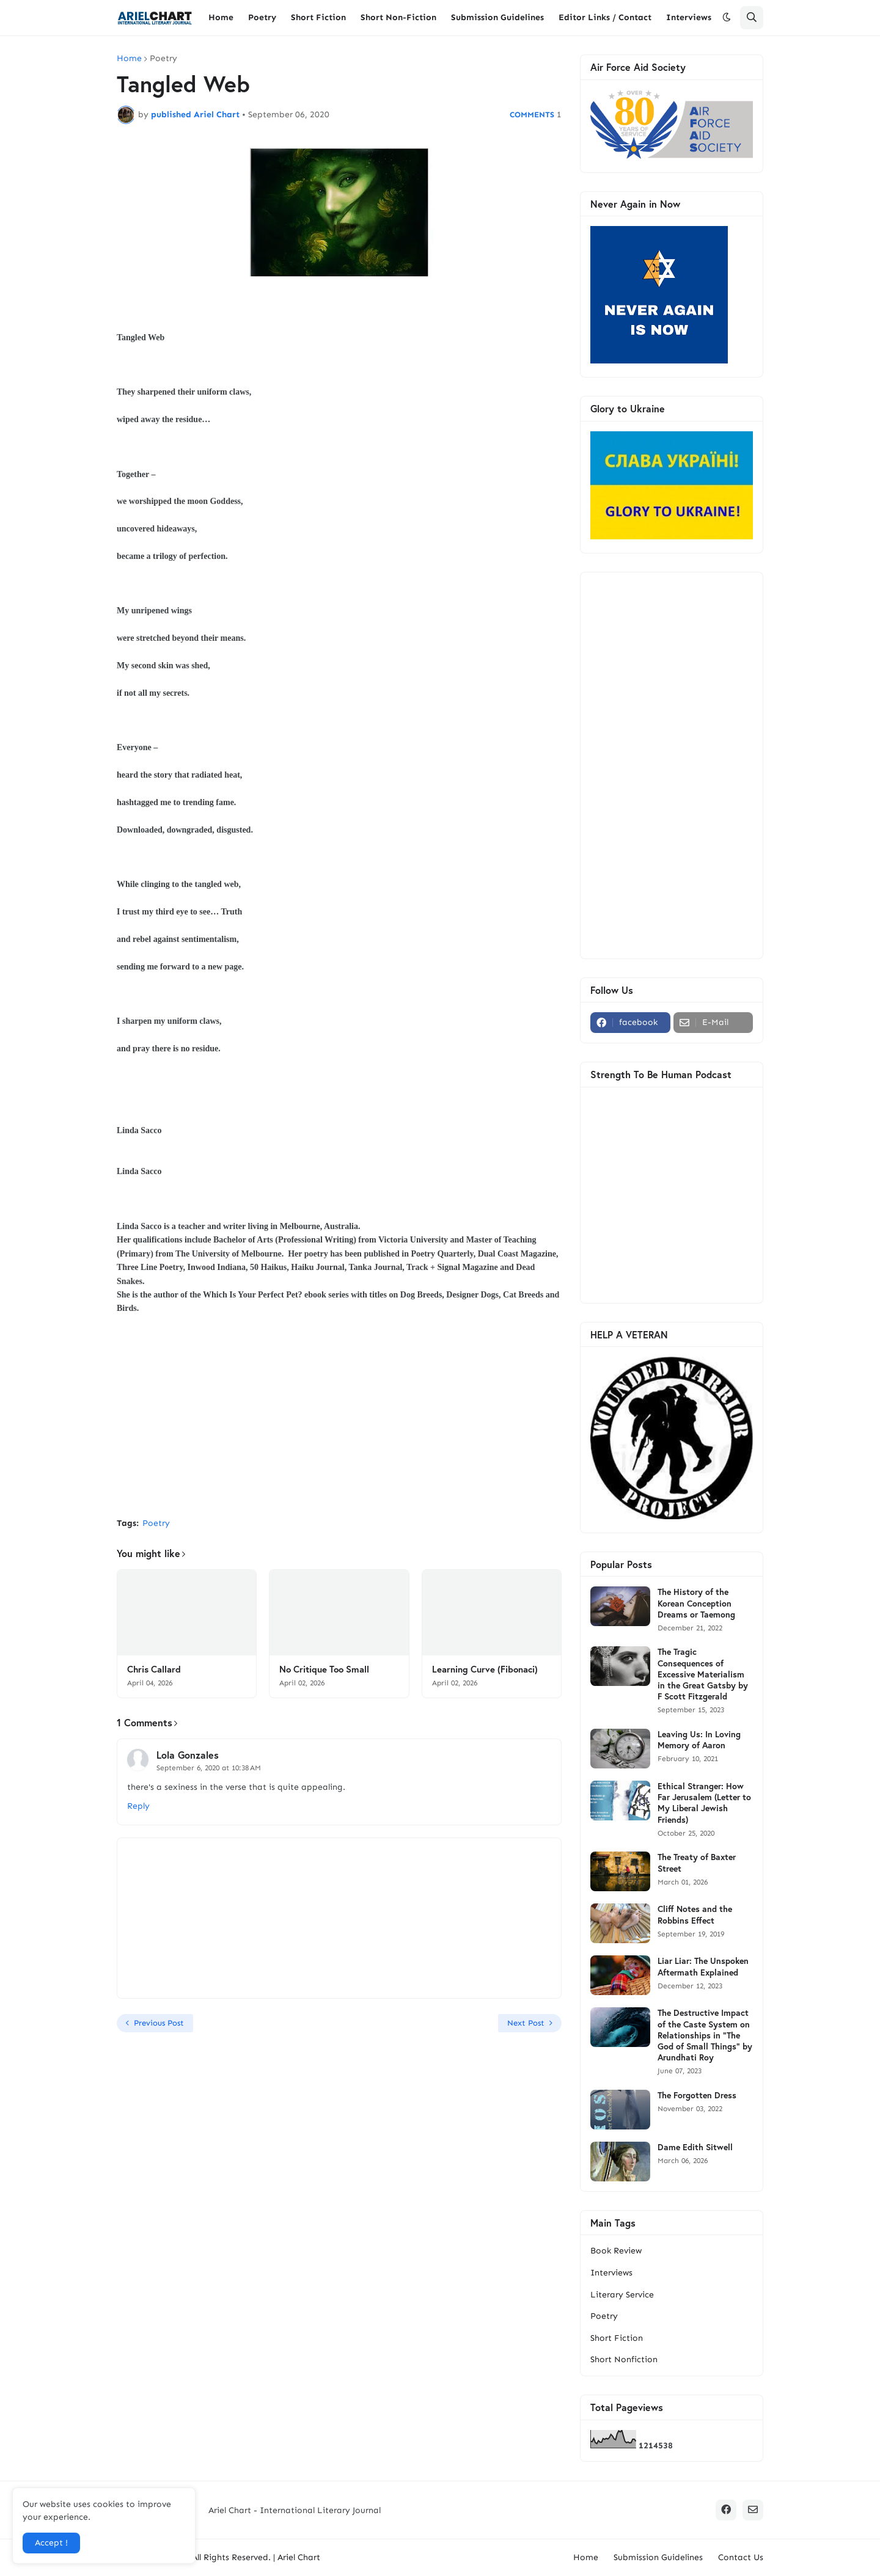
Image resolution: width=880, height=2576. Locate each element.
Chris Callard (154, 1669)
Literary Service (622, 2295)
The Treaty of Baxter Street (697, 1863)
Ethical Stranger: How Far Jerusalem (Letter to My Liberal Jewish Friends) (704, 1803)
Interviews (611, 2273)
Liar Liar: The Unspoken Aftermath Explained (703, 1966)
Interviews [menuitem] (688, 17)
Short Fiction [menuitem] (318, 17)
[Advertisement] (339, 1416)
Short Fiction (616, 2338)
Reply (138, 1806)
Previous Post (159, 2022)
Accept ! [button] (51, 2543)
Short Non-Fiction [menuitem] (398, 17)
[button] (726, 17)
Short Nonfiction (624, 2359)
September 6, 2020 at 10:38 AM (208, 1768)
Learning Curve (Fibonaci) (485, 1669)
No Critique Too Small (324, 1669)
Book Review (616, 2251)
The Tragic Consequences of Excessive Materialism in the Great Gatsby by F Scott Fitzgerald (703, 1674)
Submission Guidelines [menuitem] (497, 17)
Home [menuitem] (220, 17)
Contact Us (740, 2557)
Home (129, 58)
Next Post (525, 2022)
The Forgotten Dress (697, 2095)
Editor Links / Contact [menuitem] (605, 17)
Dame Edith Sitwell (695, 2147)
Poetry (163, 58)
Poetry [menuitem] (262, 17)
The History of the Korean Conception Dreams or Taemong (696, 1602)
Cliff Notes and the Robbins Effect (695, 1914)
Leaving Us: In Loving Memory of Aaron (699, 1740)
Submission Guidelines (658, 2557)
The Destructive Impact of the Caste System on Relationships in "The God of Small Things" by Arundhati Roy (705, 2035)
